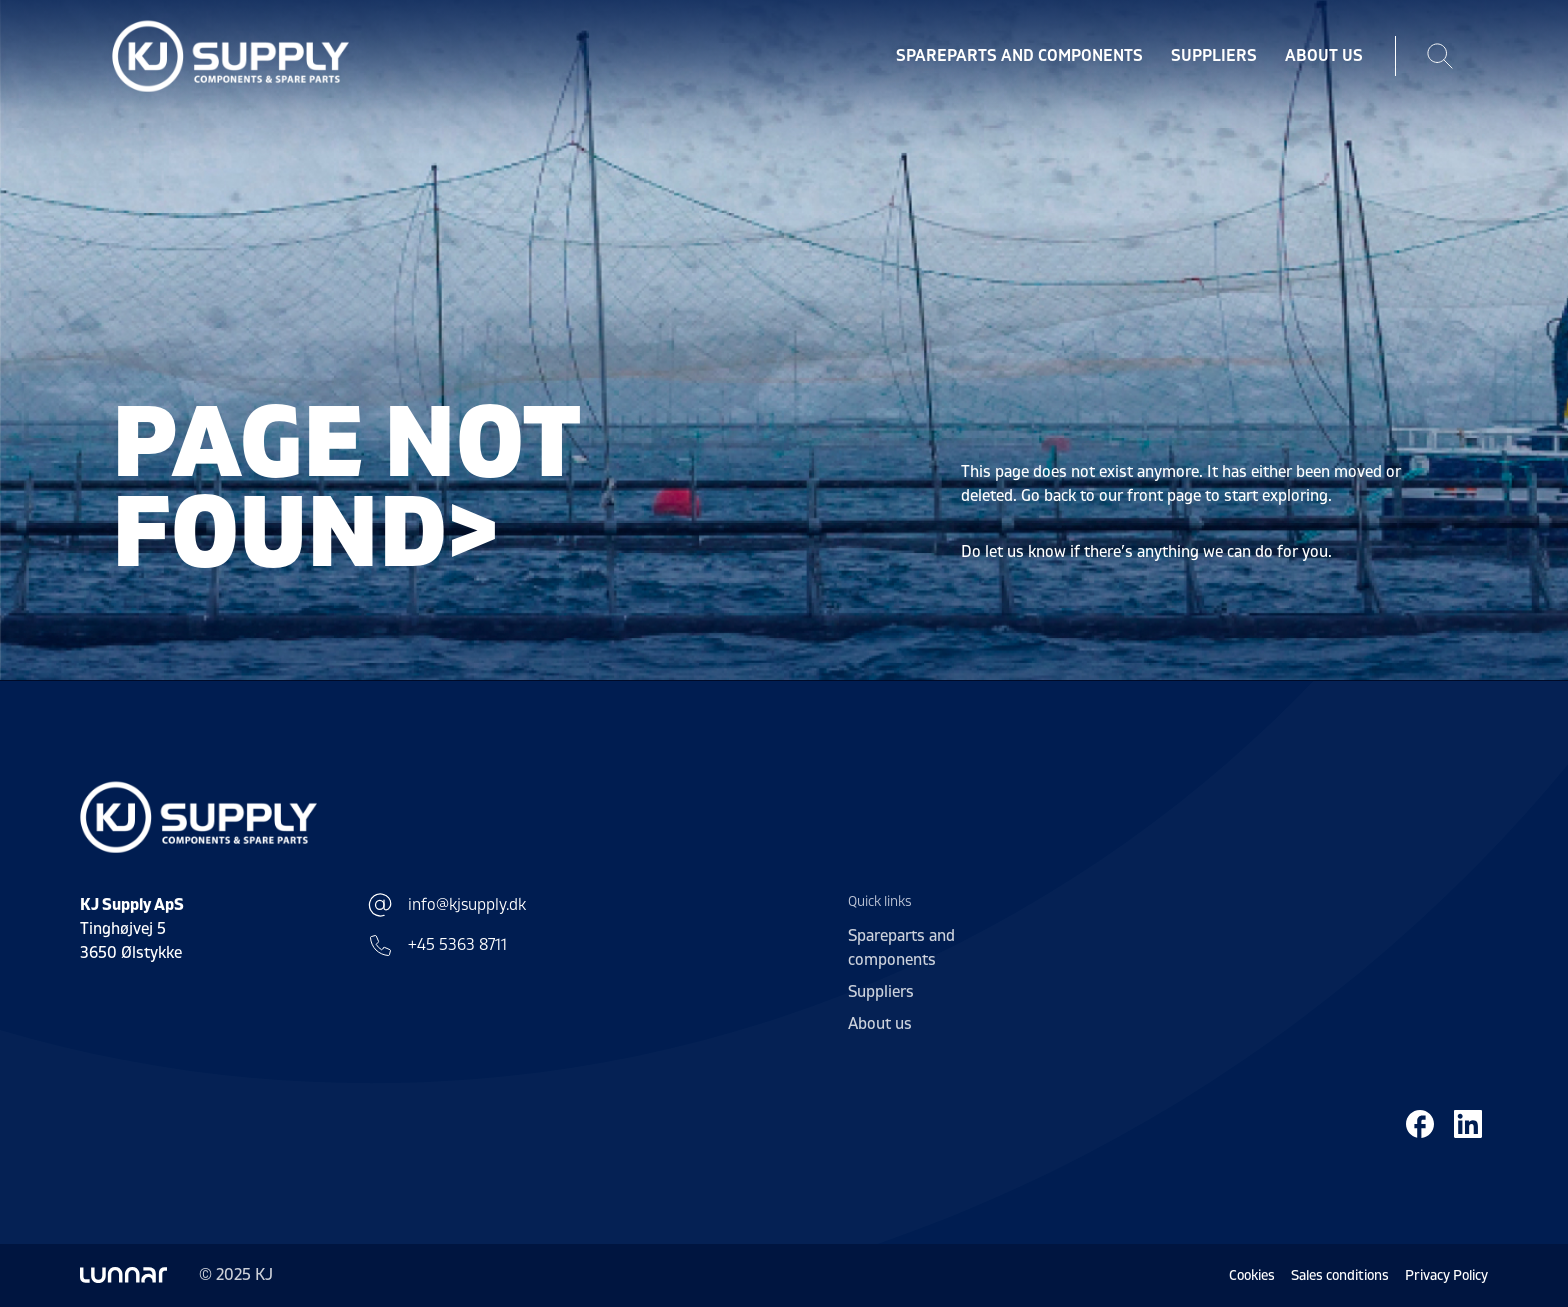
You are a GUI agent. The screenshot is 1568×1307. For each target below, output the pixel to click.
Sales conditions (1340, 1275)
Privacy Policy (1446, 1275)
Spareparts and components (1019, 56)
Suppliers (1214, 56)
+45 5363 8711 (437, 945)
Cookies (1252, 1275)
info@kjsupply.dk (447, 905)
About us (1324, 56)
